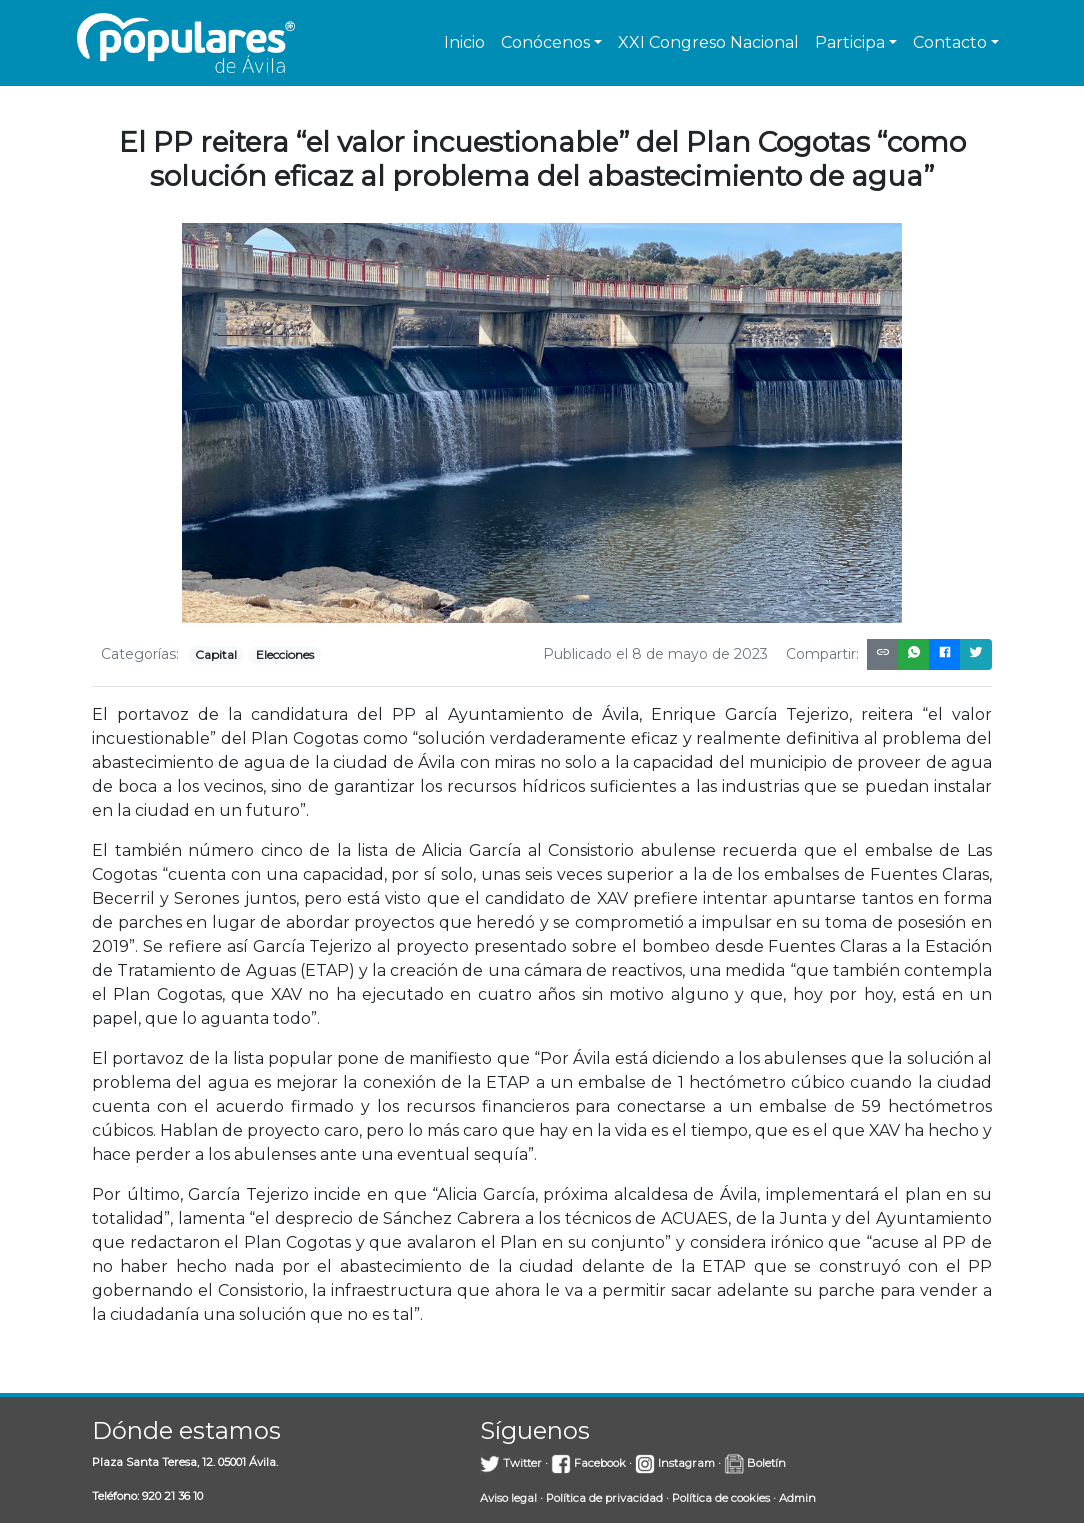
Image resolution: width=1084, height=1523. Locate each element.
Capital (216, 654)
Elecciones (285, 654)
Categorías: (140, 654)
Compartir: (822, 654)
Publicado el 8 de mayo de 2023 (655, 654)
